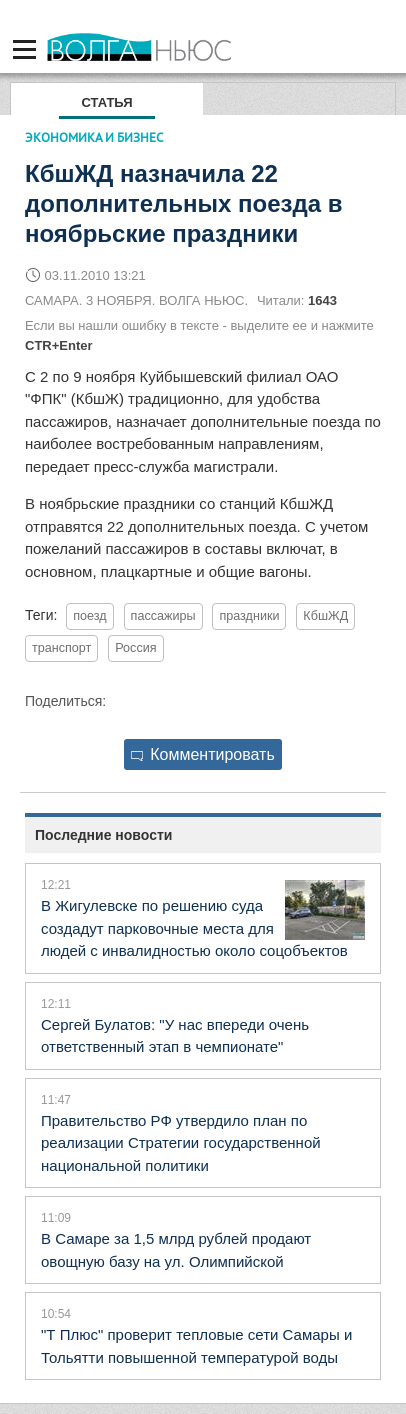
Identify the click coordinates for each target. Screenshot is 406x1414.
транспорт (61, 648)
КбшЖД (325, 616)
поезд (89, 616)
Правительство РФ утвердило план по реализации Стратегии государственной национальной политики (181, 1143)
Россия (135, 648)
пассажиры (163, 616)
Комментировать (203, 754)
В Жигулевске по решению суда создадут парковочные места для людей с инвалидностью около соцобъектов (194, 928)
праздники (249, 616)
